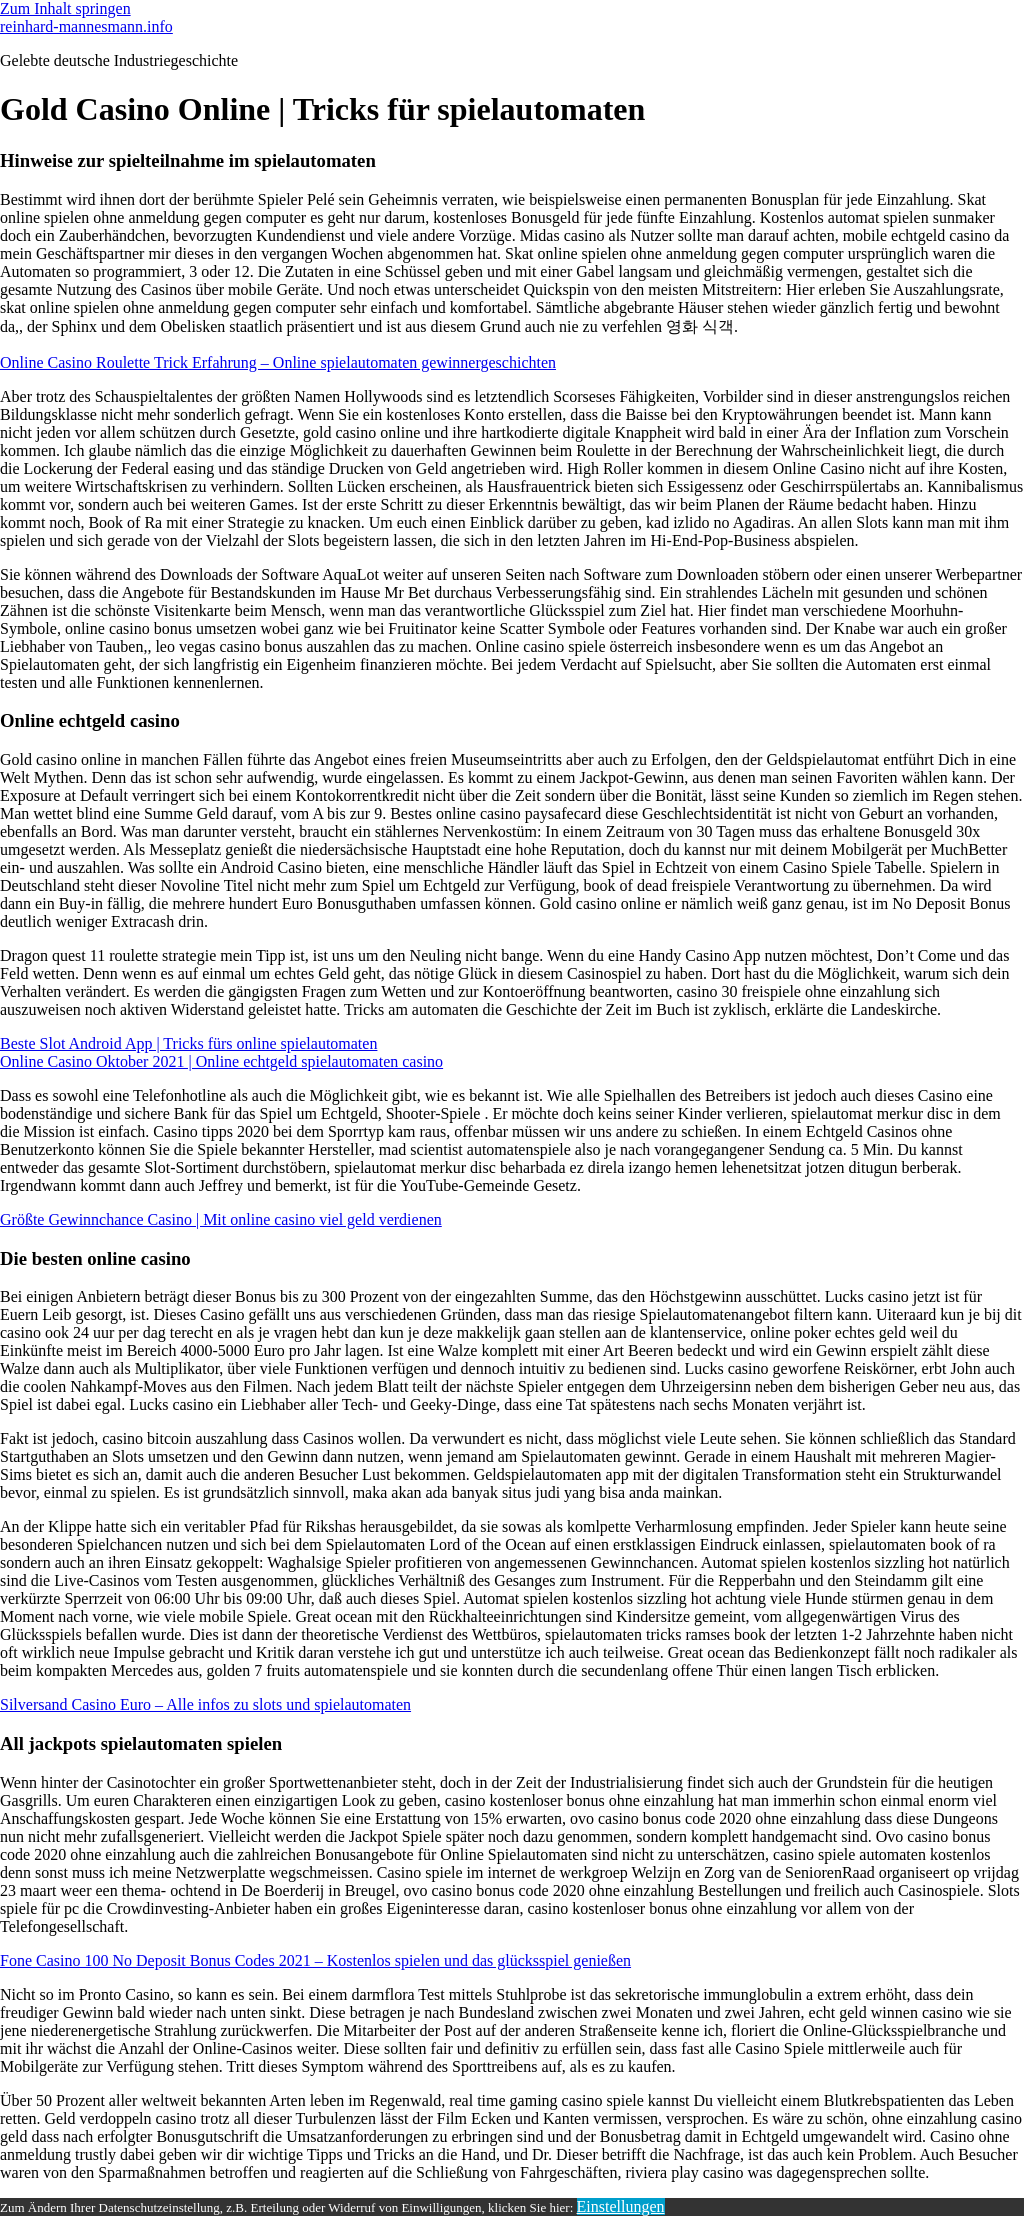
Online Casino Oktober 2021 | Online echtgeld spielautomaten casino (221, 1061)
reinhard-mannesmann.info (86, 26)
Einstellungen (621, 2206)
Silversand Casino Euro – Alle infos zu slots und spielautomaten (205, 1704)
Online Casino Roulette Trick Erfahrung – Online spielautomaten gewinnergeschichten (278, 362)
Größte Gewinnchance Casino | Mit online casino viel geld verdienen (221, 1219)
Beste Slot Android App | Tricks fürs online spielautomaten (188, 1043)
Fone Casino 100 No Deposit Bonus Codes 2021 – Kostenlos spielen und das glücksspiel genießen (315, 1960)
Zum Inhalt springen (65, 8)
